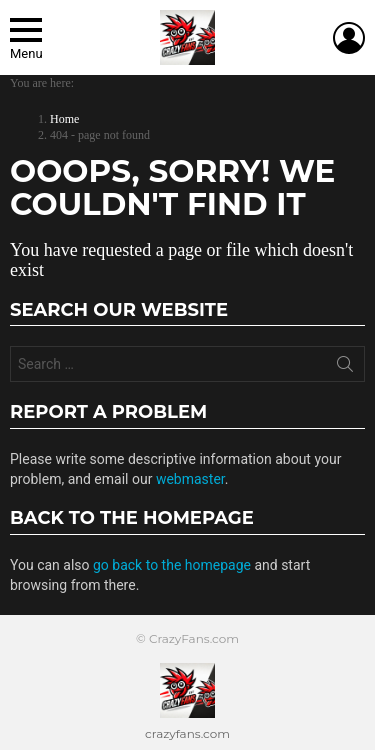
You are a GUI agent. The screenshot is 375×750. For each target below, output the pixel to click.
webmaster (190, 479)
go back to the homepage (172, 565)
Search (345, 368)
